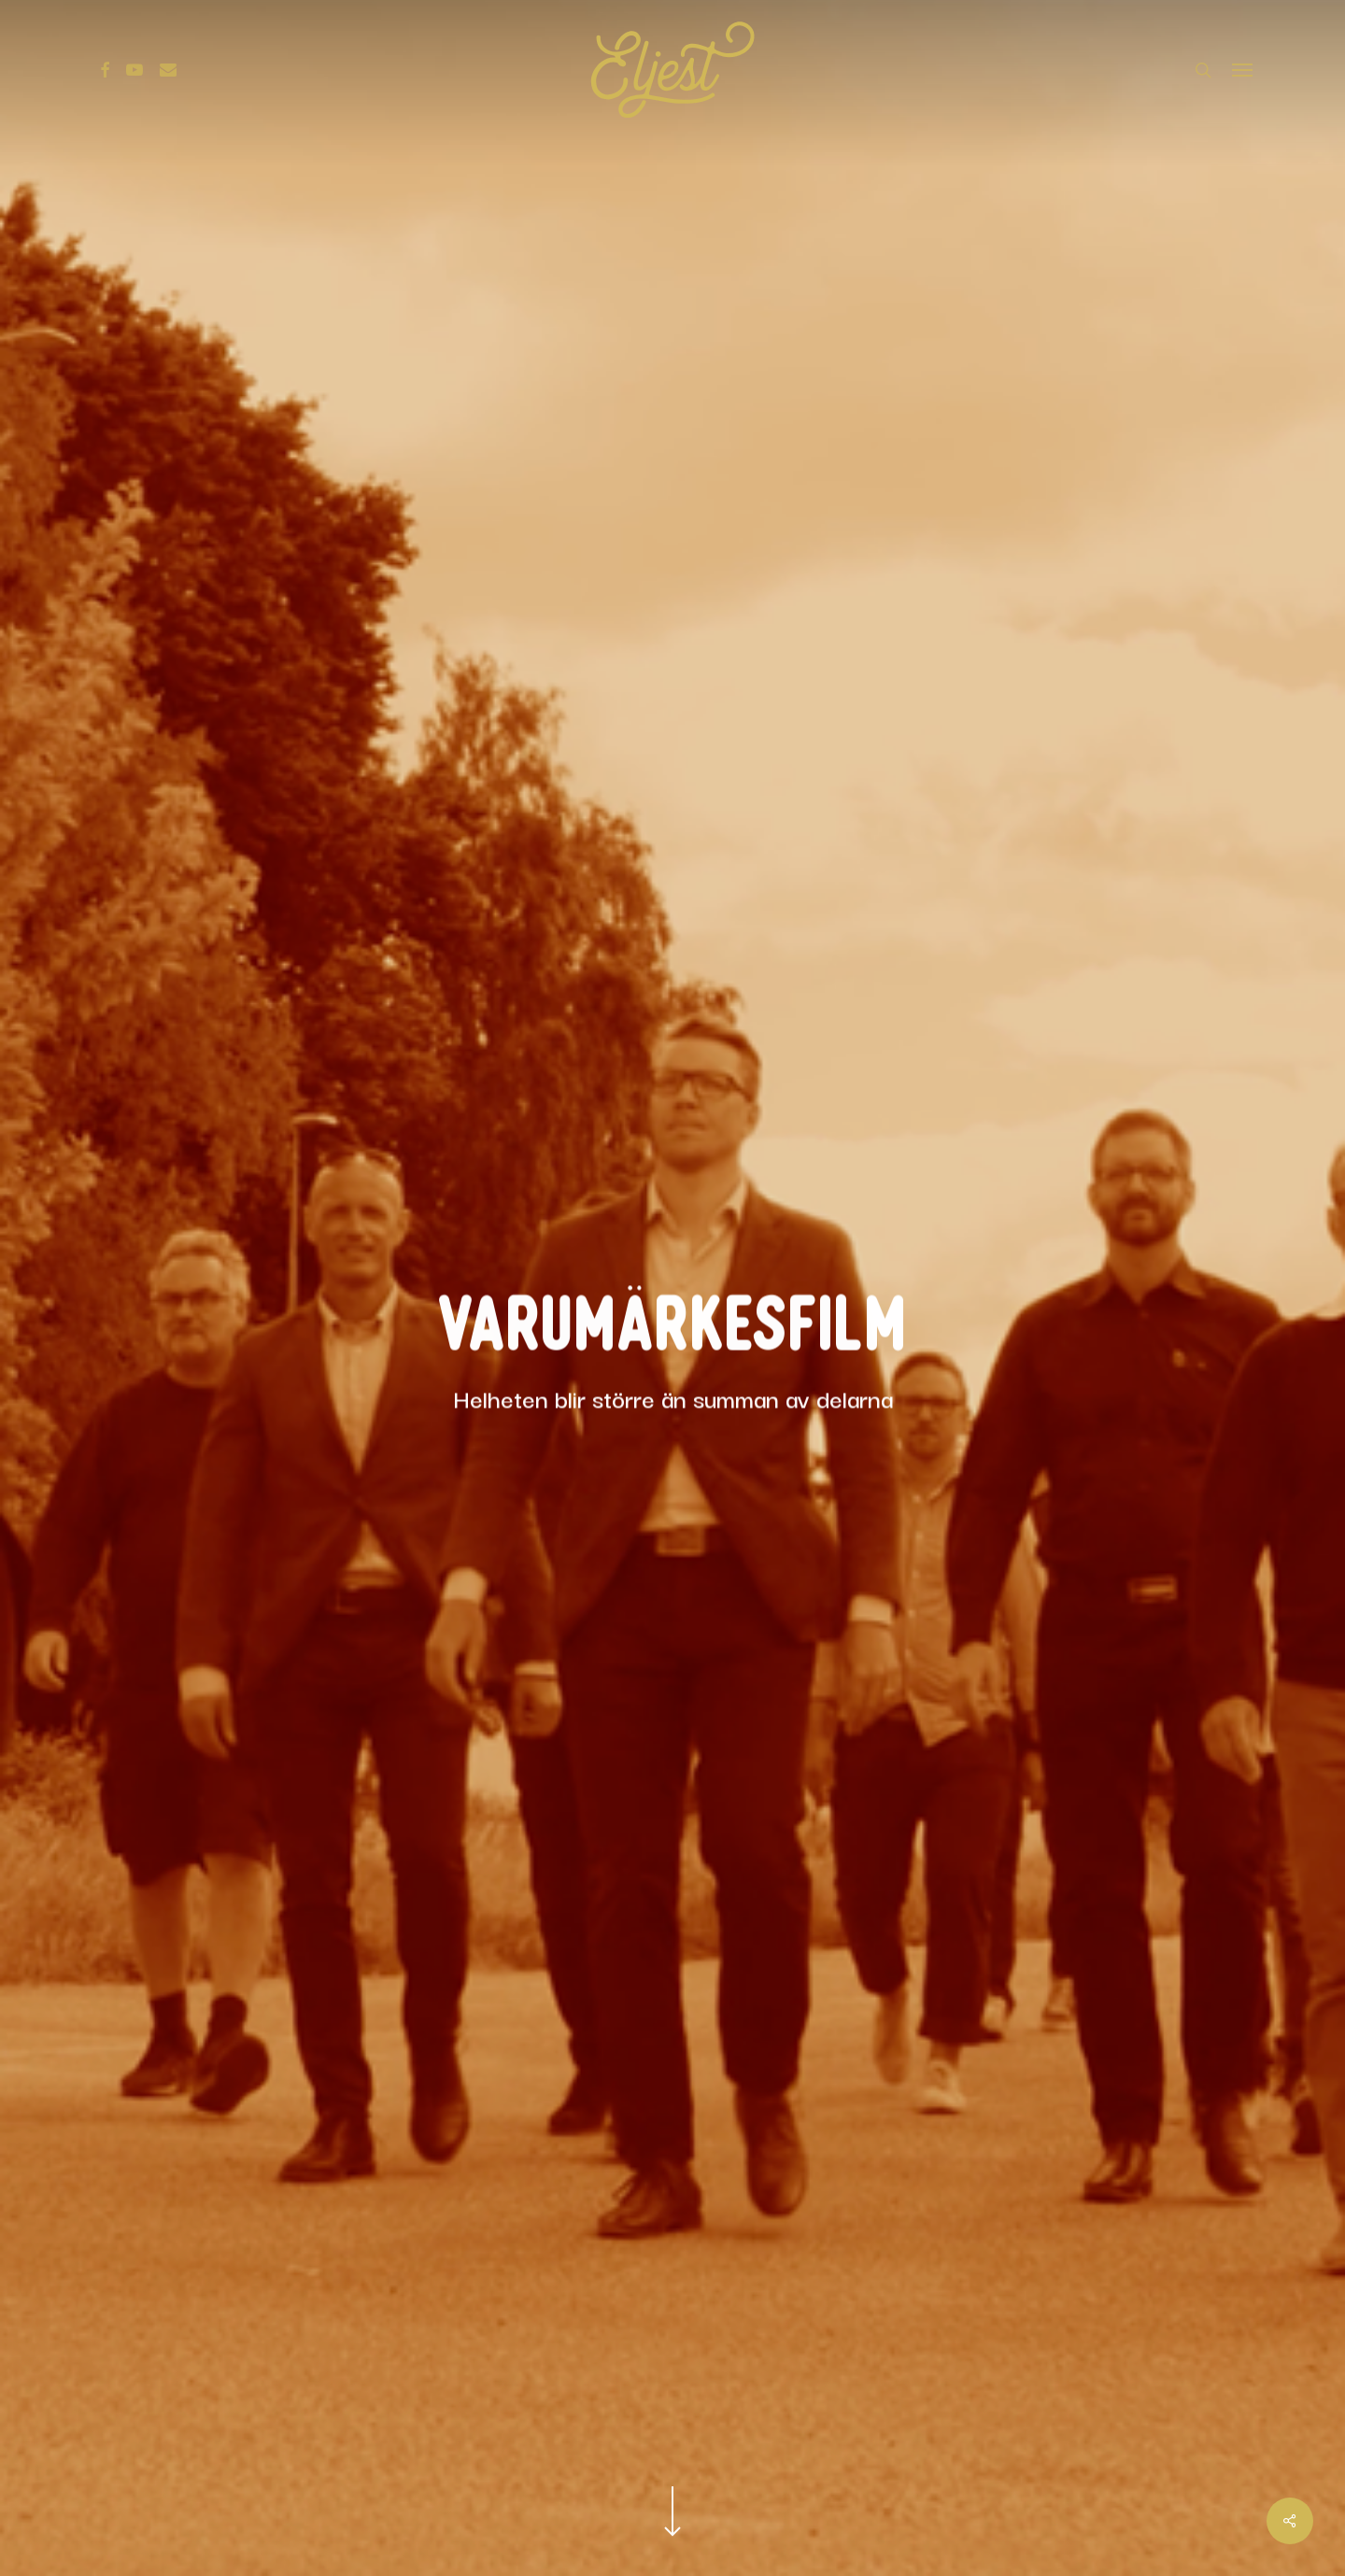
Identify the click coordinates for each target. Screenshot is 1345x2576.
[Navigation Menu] (1243, 70)
